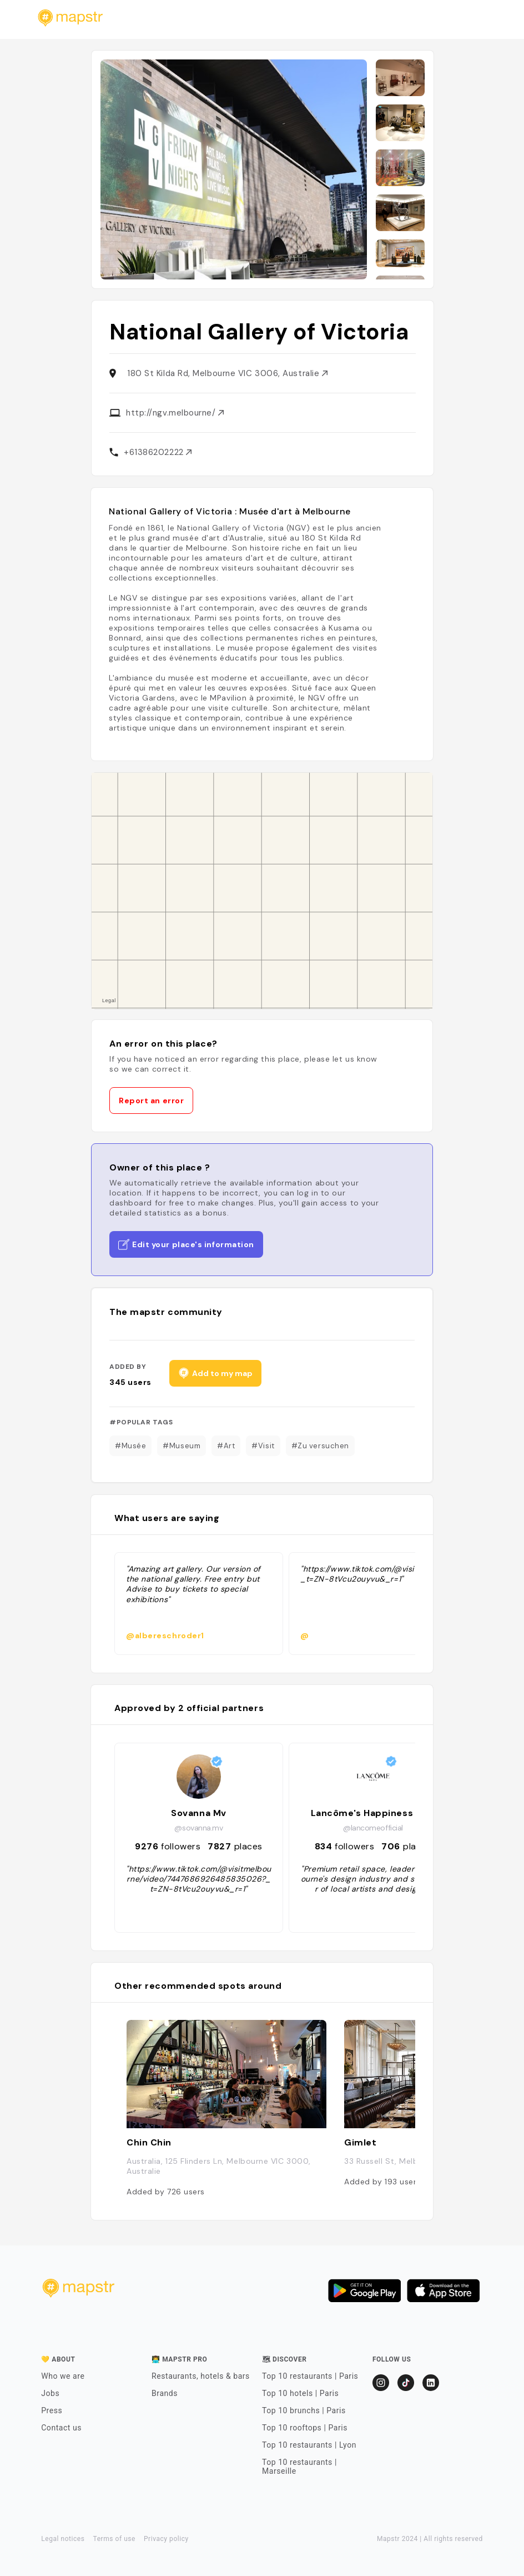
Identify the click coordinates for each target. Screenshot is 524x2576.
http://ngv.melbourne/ (175, 412)
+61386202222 (158, 452)
